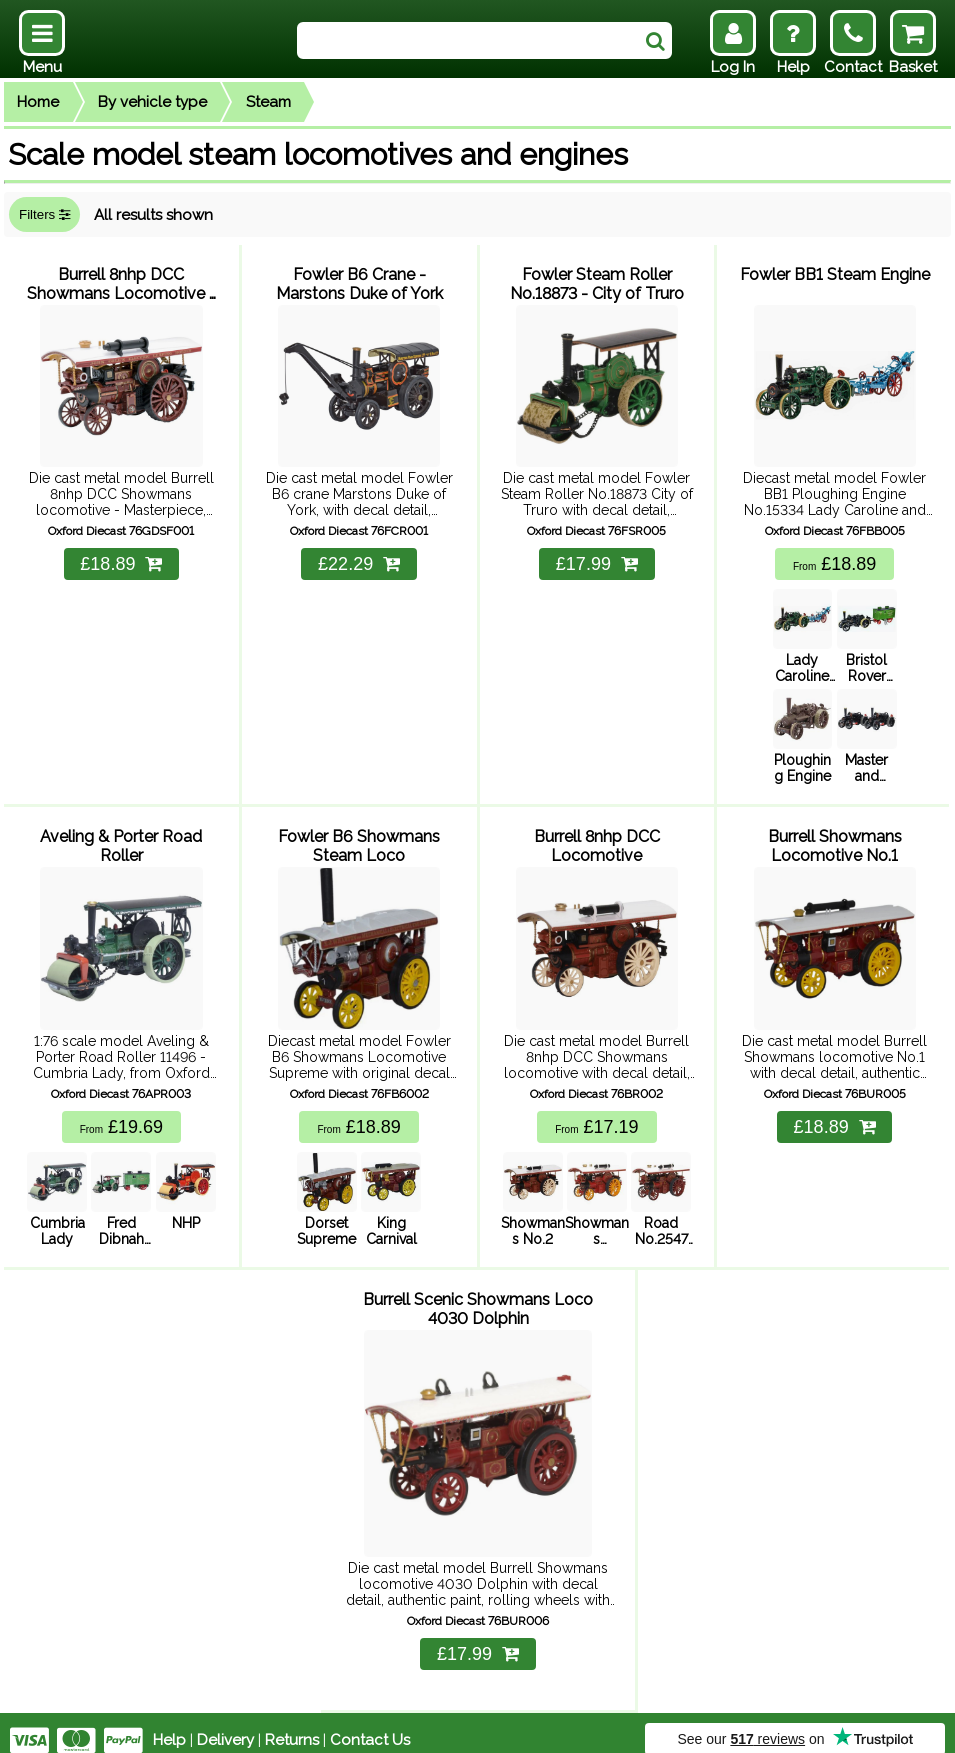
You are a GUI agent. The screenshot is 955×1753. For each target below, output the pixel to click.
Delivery (225, 1725)
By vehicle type (152, 102)
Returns (292, 1725)
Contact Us (370, 1725)
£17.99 (597, 560)
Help (169, 1725)
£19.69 (121, 1118)
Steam (268, 102)
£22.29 (359, 560)
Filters (44, 214)
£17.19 (596, 1118)
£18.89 (121, 560)
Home (38, 102)
